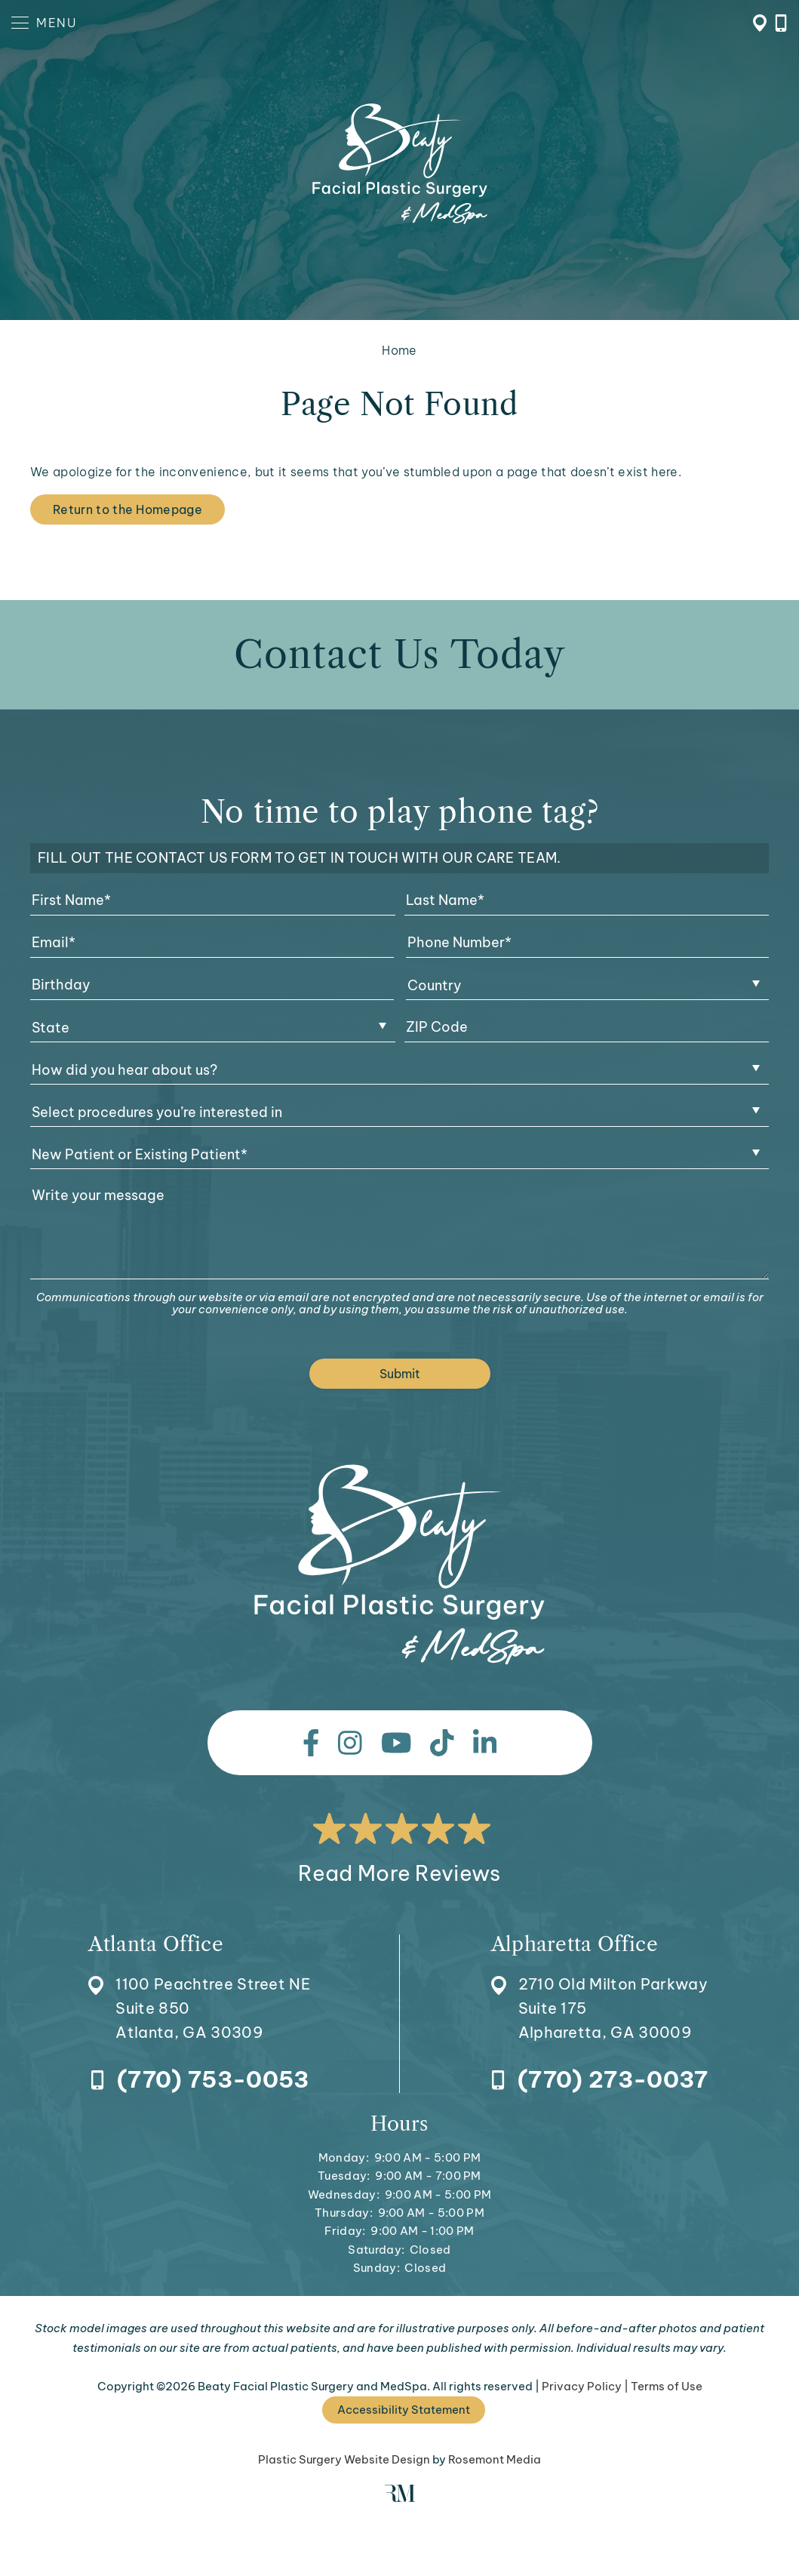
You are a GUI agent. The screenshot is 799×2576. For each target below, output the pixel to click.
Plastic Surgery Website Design (344, 2459)
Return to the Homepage (127, 509)
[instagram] (350, 1742)
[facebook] (311, 1742)
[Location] (199, 1989)
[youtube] (396, 1742)
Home (399, 350)
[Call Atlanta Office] (199, 2080)
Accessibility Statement (403, 2409)
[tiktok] (442, 1742)
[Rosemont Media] (400, 2498)
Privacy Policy (582, 2386)
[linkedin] (485, 1742)
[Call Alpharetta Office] (599, 2080)
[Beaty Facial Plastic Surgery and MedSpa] (399, 1564)
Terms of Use (666, 2386)
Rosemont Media (494, 2459)
